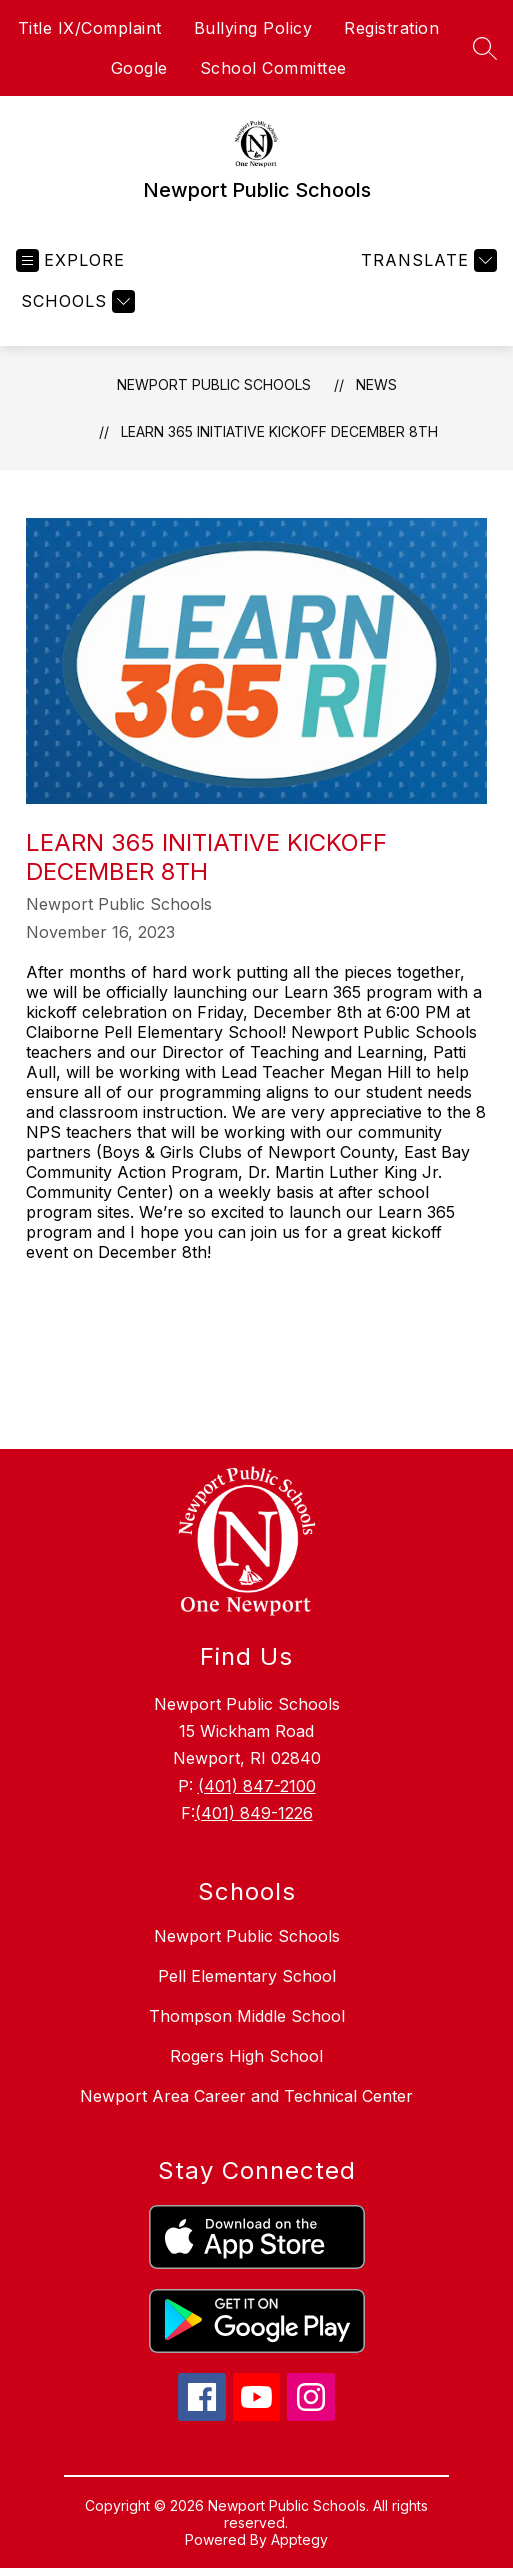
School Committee (273, 68)
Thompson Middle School (247, 2016)
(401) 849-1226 (254, 1813)
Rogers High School (246, 2056)
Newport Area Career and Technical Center (246, 2096)
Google (139, 68)
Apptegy (299, 2539)
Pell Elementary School (247, 1976)
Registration (391, 28)
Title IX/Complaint (90, 28)
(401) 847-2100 (257, 1786)
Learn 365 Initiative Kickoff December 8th (279, 431)
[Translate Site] (426, 260)
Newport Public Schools (214, 384)
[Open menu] (70, 260)
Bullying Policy (253, 28)
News (376, 384)
